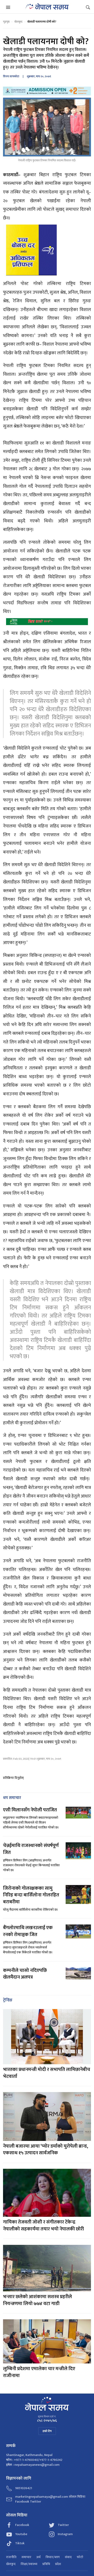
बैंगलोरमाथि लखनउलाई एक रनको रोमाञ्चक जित (28, 1931)
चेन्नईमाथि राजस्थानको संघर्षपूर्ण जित (31, 1849)
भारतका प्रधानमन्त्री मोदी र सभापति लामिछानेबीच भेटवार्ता (46, 2072)
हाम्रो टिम (47, 2431)
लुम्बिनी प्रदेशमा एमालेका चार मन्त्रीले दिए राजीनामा (39, 2372)
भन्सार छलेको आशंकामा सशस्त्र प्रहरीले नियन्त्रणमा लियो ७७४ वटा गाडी (37, 2300)
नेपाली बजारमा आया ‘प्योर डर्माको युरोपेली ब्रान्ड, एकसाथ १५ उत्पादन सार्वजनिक (45, 2149)
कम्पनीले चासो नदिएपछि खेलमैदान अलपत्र (25, 1973)
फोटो (80, 2557)
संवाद (68, 2557)
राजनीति (11, 2557)
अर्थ (38, 2557)
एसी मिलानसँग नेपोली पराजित (30, 1810)
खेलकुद (18, 21)
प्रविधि (46, 2564)
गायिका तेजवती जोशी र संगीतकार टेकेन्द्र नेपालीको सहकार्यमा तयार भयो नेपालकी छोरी (43, 2225)
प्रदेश (58, 2564)
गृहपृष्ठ (6, 21)
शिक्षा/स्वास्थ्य (29, 2564)
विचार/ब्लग (53, 2557)
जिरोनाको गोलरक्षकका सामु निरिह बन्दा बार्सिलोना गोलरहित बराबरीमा (31, 1895)
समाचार (26, 2557)
